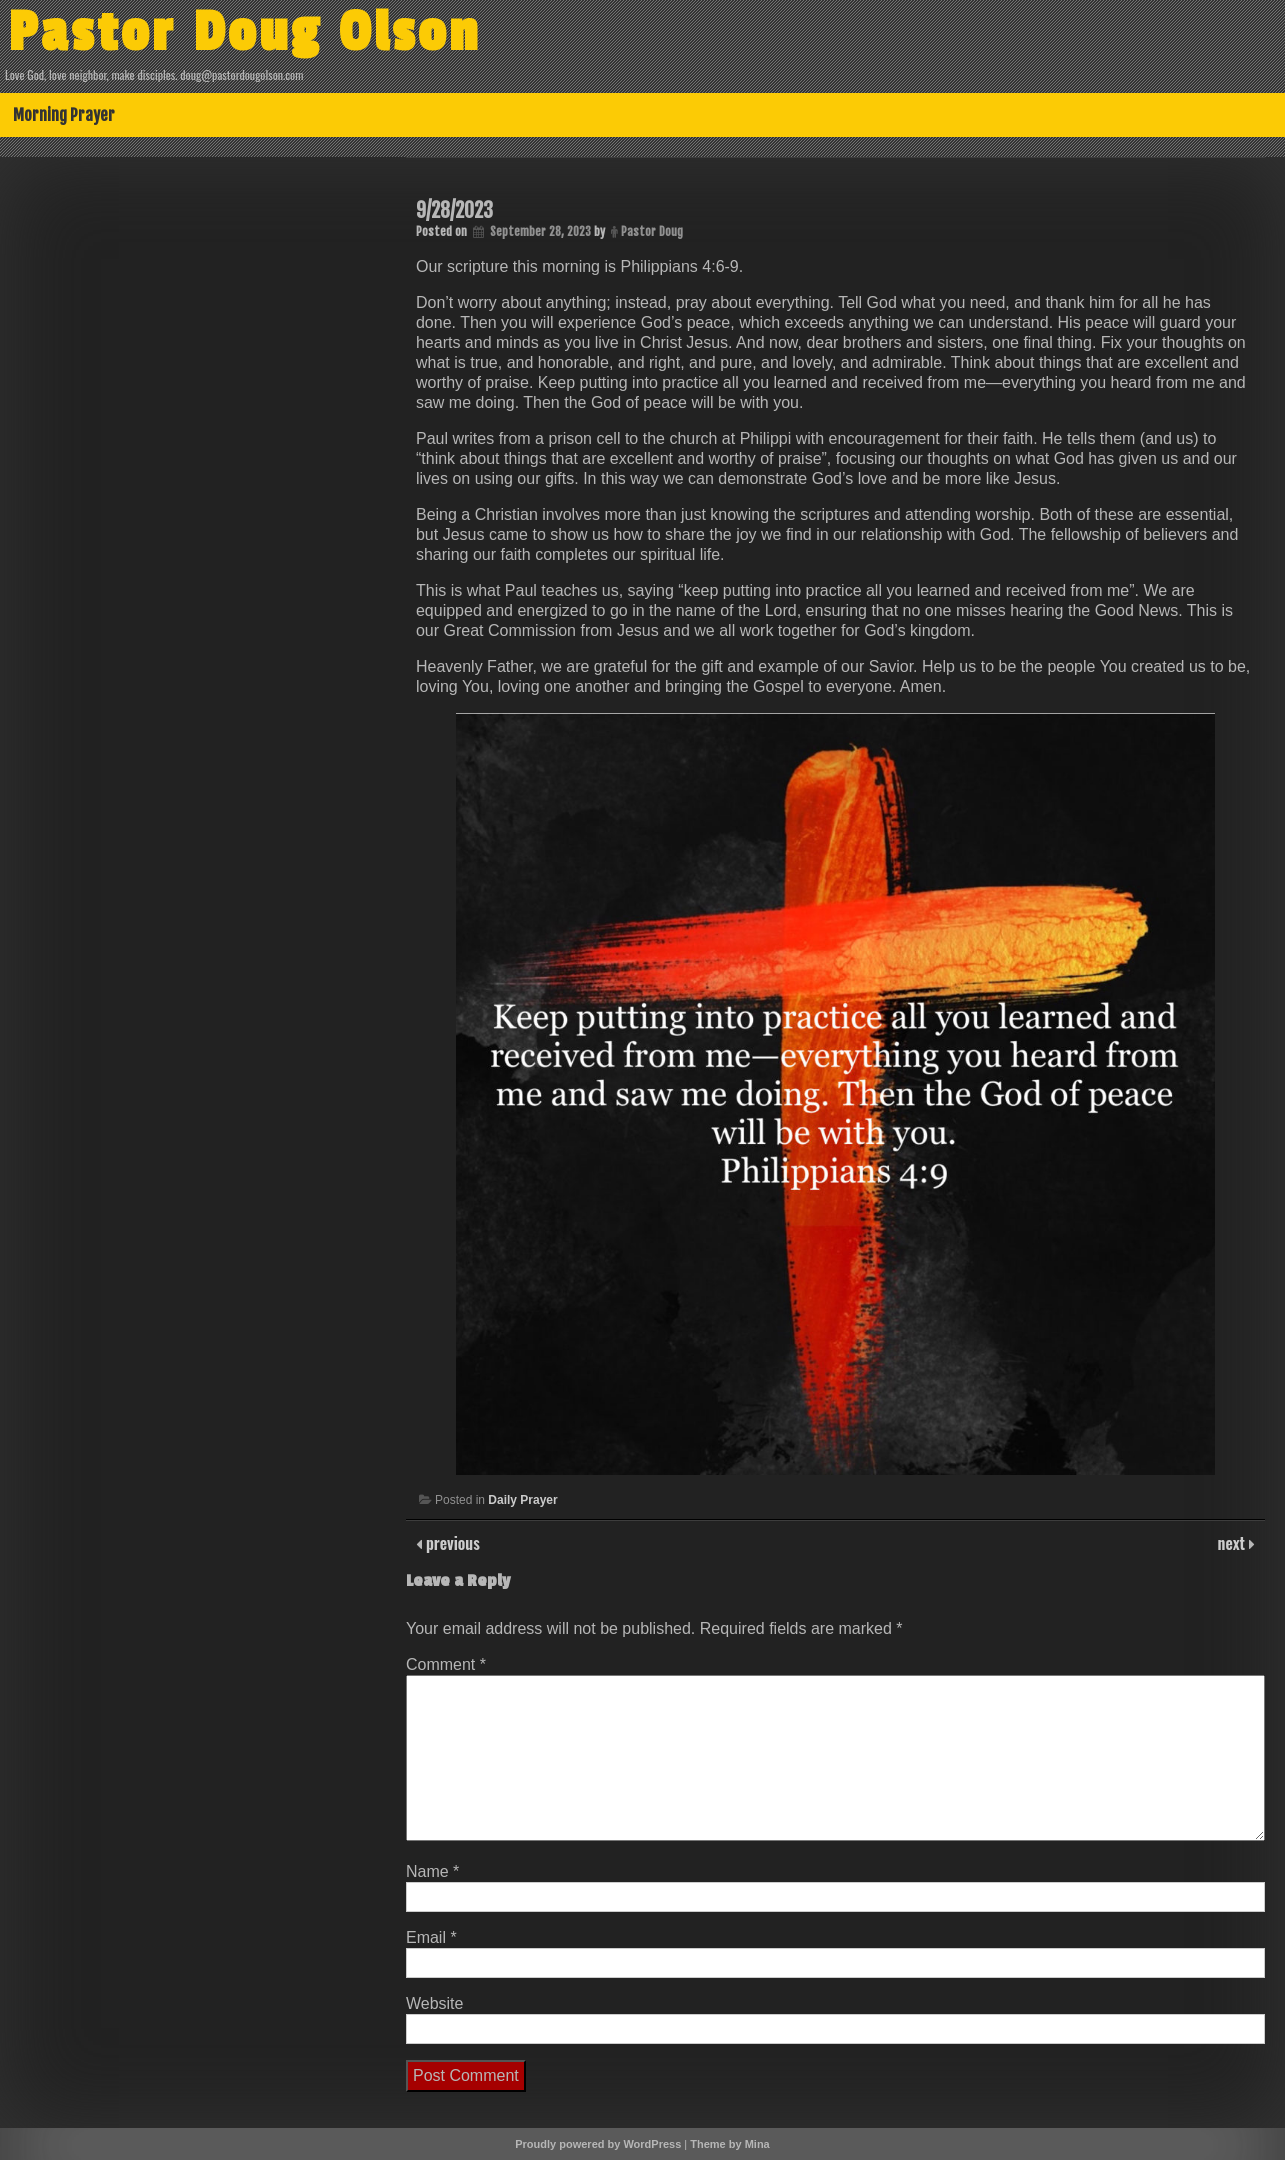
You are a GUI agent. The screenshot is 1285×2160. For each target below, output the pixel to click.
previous (451, 1543)
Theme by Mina (729, 2144)
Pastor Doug (652, 231)
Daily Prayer (522, 1500)
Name (432, 1871)
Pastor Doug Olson (244, 33)
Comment (446, 1664)
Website (435, 2003)
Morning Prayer (64, 115)
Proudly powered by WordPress (598, 2144)
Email (431, 1937)
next (1233, 1543)
